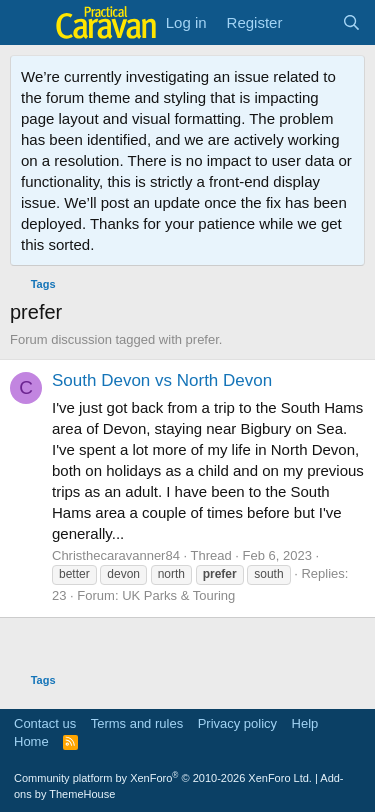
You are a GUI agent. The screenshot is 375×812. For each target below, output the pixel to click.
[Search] (351, 22)
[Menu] (27, 23)
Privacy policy (237, 723)
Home (31, 741)
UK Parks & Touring (178, 595)
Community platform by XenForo (163, 778)
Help (305, 723)
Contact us (45, 723)
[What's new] (311, 22)
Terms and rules (137, 723)
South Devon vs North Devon (162, 380)
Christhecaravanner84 (116, 555)
